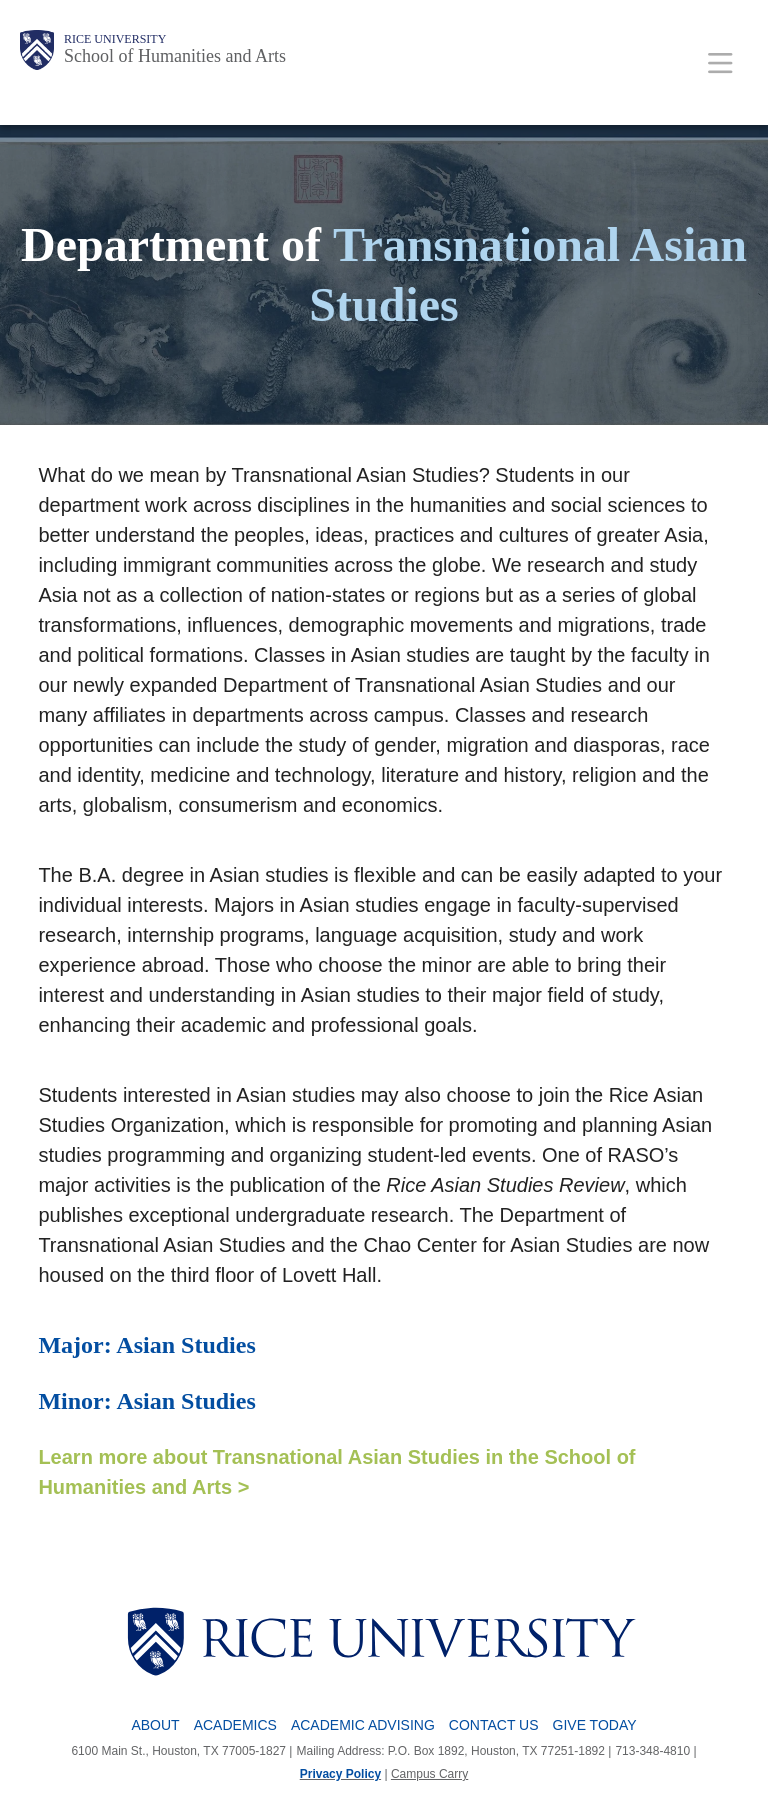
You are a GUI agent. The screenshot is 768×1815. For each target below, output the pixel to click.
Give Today (595, 1725)
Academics (235, 1725)
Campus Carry (429, 1774)
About (155, 1725)
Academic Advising (363, 1725)
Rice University (115, 39)
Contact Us (494, 1725)
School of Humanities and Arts (175, 56)
